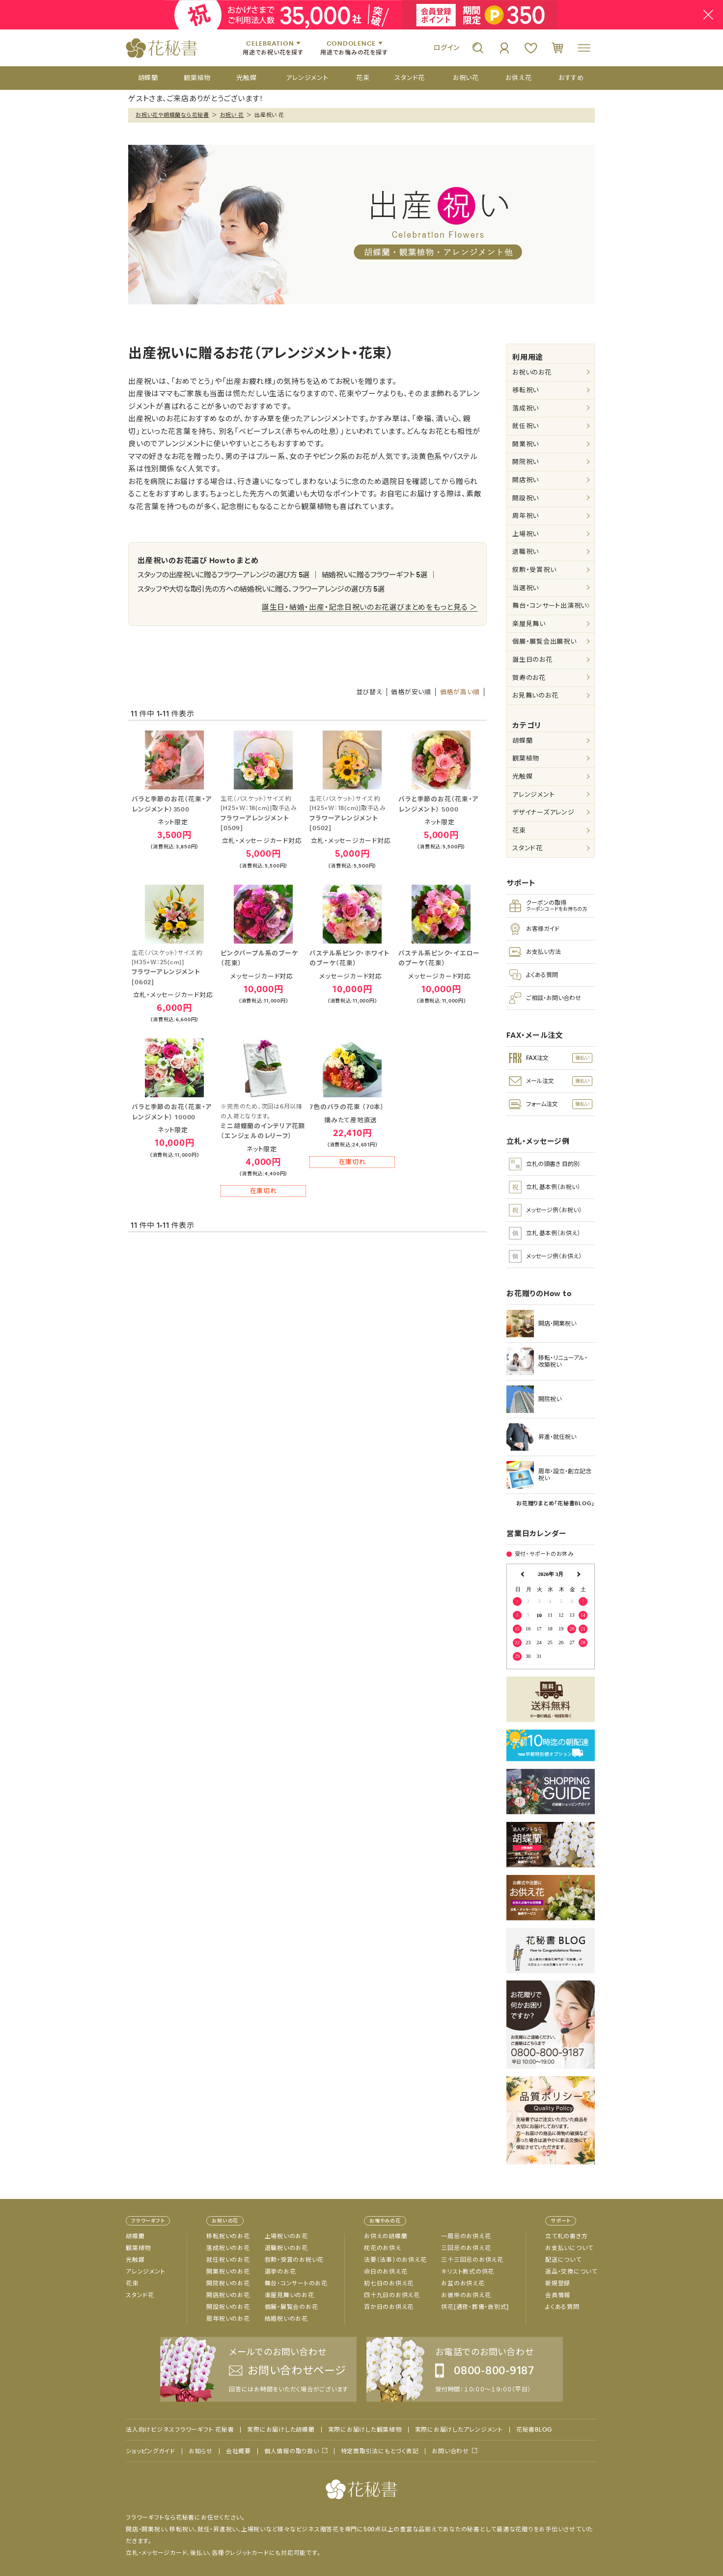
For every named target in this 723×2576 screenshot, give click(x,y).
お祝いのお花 (532, 372)
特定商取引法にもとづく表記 (380, 2451)
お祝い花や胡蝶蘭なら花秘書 (172, 114)
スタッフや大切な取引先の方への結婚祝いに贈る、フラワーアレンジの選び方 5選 (261, 589)
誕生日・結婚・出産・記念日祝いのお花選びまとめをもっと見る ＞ (369, 607)
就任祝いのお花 (228, 2260)
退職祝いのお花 (286, 2248)
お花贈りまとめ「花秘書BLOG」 (555, 1503)
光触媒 (522, 776)
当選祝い (525, 588)
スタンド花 (527, 848)
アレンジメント (533, 794)
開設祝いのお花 (228, 2307)
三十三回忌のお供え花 (472, 2260)
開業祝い (525, 444)
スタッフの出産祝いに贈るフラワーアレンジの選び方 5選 (223, 574)
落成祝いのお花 (228, 2248)
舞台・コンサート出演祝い (549, 605)
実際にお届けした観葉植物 (365, 2430)
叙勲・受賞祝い (534, 570)
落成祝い (525, 408)
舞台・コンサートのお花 (296, 2283)
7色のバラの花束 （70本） (347, 1107)
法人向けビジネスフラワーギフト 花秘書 (180, 2430)
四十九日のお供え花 (392, 2295)
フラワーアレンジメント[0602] (174, 967)
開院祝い (525, 462)
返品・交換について (571, 2272)
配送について (563, 2260)
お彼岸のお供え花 (466, 2295)
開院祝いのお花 (228, 2283)
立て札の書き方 (566, 2236)
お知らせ (201, 2451)
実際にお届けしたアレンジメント (459, 2430)
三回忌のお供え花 (466, 2248)
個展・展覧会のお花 (291, 2307)
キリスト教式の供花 (467, 2272)
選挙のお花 (280, 2272)
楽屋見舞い (529, 624)
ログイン (446, 47)
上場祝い (525, 534)
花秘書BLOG (534, 2430)
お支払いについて (569, 2248)
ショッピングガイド (150, 2451)
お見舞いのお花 (535, 695)
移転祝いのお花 (228, 2236)
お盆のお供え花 (462, 2283)
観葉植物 (525, 758)
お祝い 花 (232, 114)
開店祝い (525, 480)
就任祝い (525, 426)
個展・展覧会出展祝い (544, 641)
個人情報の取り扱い (291, 2451)
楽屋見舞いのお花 (289, 2295)
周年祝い (525, 516)
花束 (519, 830)
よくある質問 (562, 2307)
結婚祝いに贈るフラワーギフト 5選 (374, 574)
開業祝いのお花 (228, 2272)
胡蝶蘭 (522, 740)
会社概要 (238, 2451)
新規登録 (557, 2283)
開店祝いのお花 (228, 2295)
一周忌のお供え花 (466, 2236)
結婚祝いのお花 (286, 2319)
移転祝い (525, 390)
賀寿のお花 (529, 678)
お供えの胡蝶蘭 (385, 2236)
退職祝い (525, 551)
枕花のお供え (382, 2248)
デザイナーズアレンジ (543, 812)
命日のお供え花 (385, 2272)
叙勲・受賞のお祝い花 (294, 2260)
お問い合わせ (450, 2451)
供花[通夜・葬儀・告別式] (475, 2307)
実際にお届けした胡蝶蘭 (280, 2430)
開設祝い (525, 498)
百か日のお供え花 (389, 2307)
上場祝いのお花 (286, 2236)
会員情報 (557, 2295)
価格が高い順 (460, 692)
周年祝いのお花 (228, 2319)
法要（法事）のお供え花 (395, 2260)
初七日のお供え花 (389, 2283)
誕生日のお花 (532, 659)
